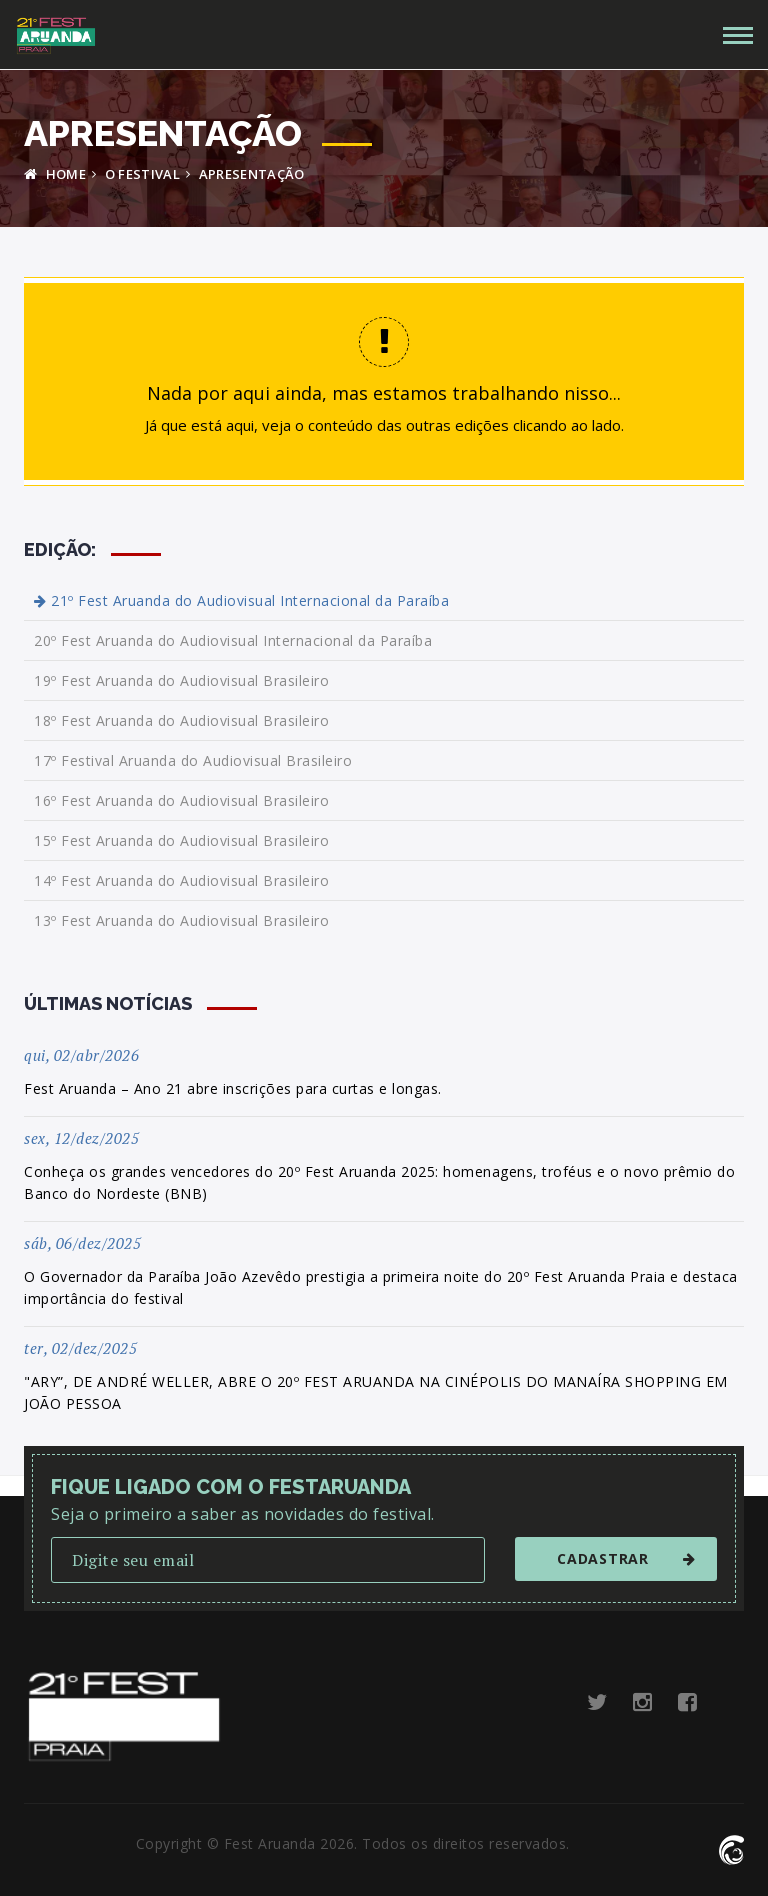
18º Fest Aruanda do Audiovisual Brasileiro (181, 720)
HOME (55, 174)
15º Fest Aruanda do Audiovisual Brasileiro (181, 840)
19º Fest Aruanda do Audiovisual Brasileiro (181, 680)
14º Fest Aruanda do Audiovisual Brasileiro (181, 880)
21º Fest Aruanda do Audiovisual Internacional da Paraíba (241, 601)
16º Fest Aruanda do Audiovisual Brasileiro (181, 800)
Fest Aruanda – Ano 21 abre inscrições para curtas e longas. (233, 1088)
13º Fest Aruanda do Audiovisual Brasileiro (181, 920)
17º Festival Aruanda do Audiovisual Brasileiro (193, 760)
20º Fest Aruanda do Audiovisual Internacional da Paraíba (233, 640)
